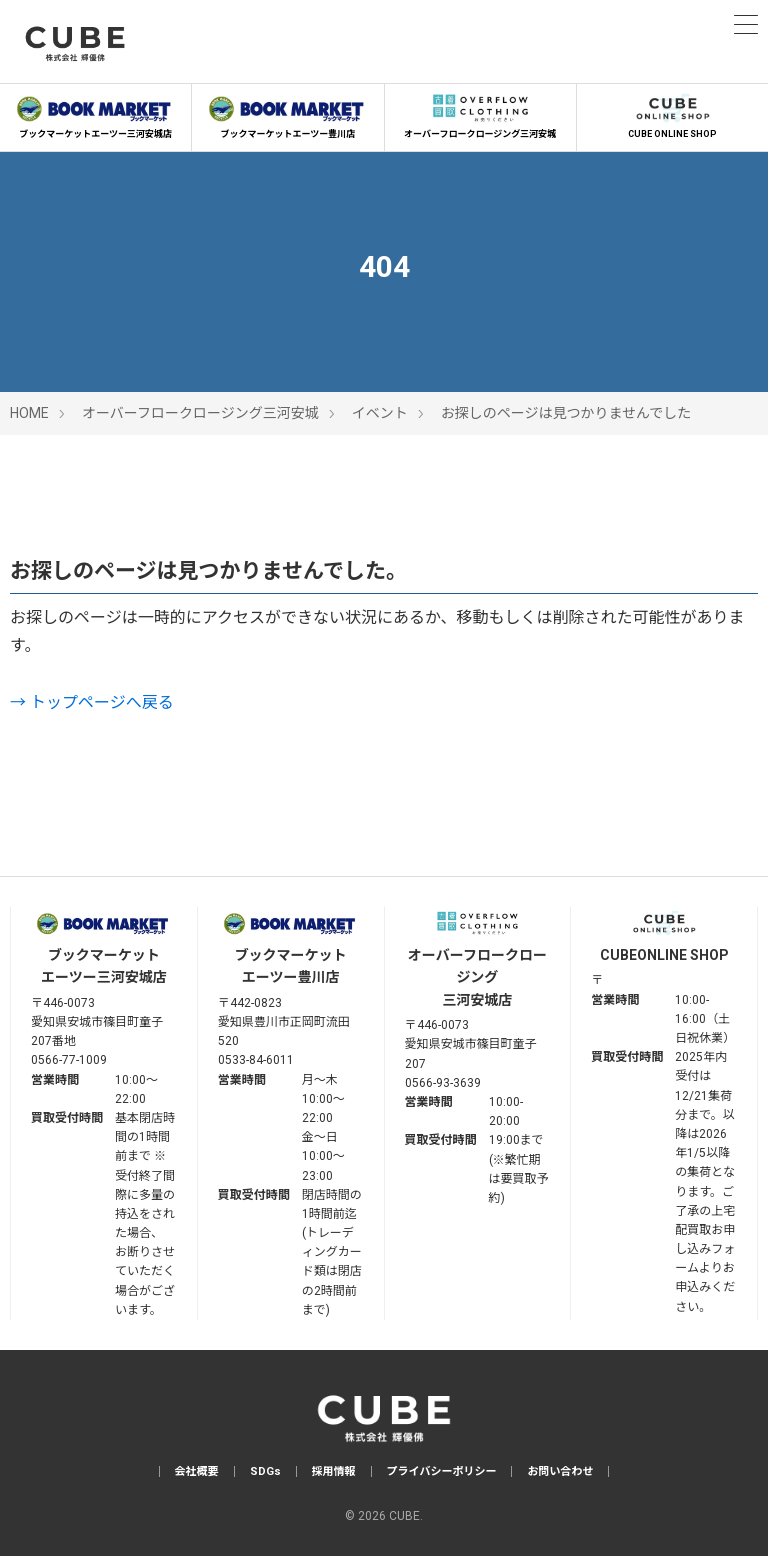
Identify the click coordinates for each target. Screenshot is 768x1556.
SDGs (265, 1471)
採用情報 (334, 1471)
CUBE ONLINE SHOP (672, 114)
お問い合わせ (560, 1471)
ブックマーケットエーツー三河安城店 (95, 114)
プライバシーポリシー (442, 1471)
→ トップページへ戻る (92, 702)
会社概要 (197, 1471)
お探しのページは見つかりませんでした (566, 413)
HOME (29, 413)
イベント (380, 413)
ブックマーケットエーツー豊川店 (287, 114)
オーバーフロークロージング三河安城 (480, 114)
